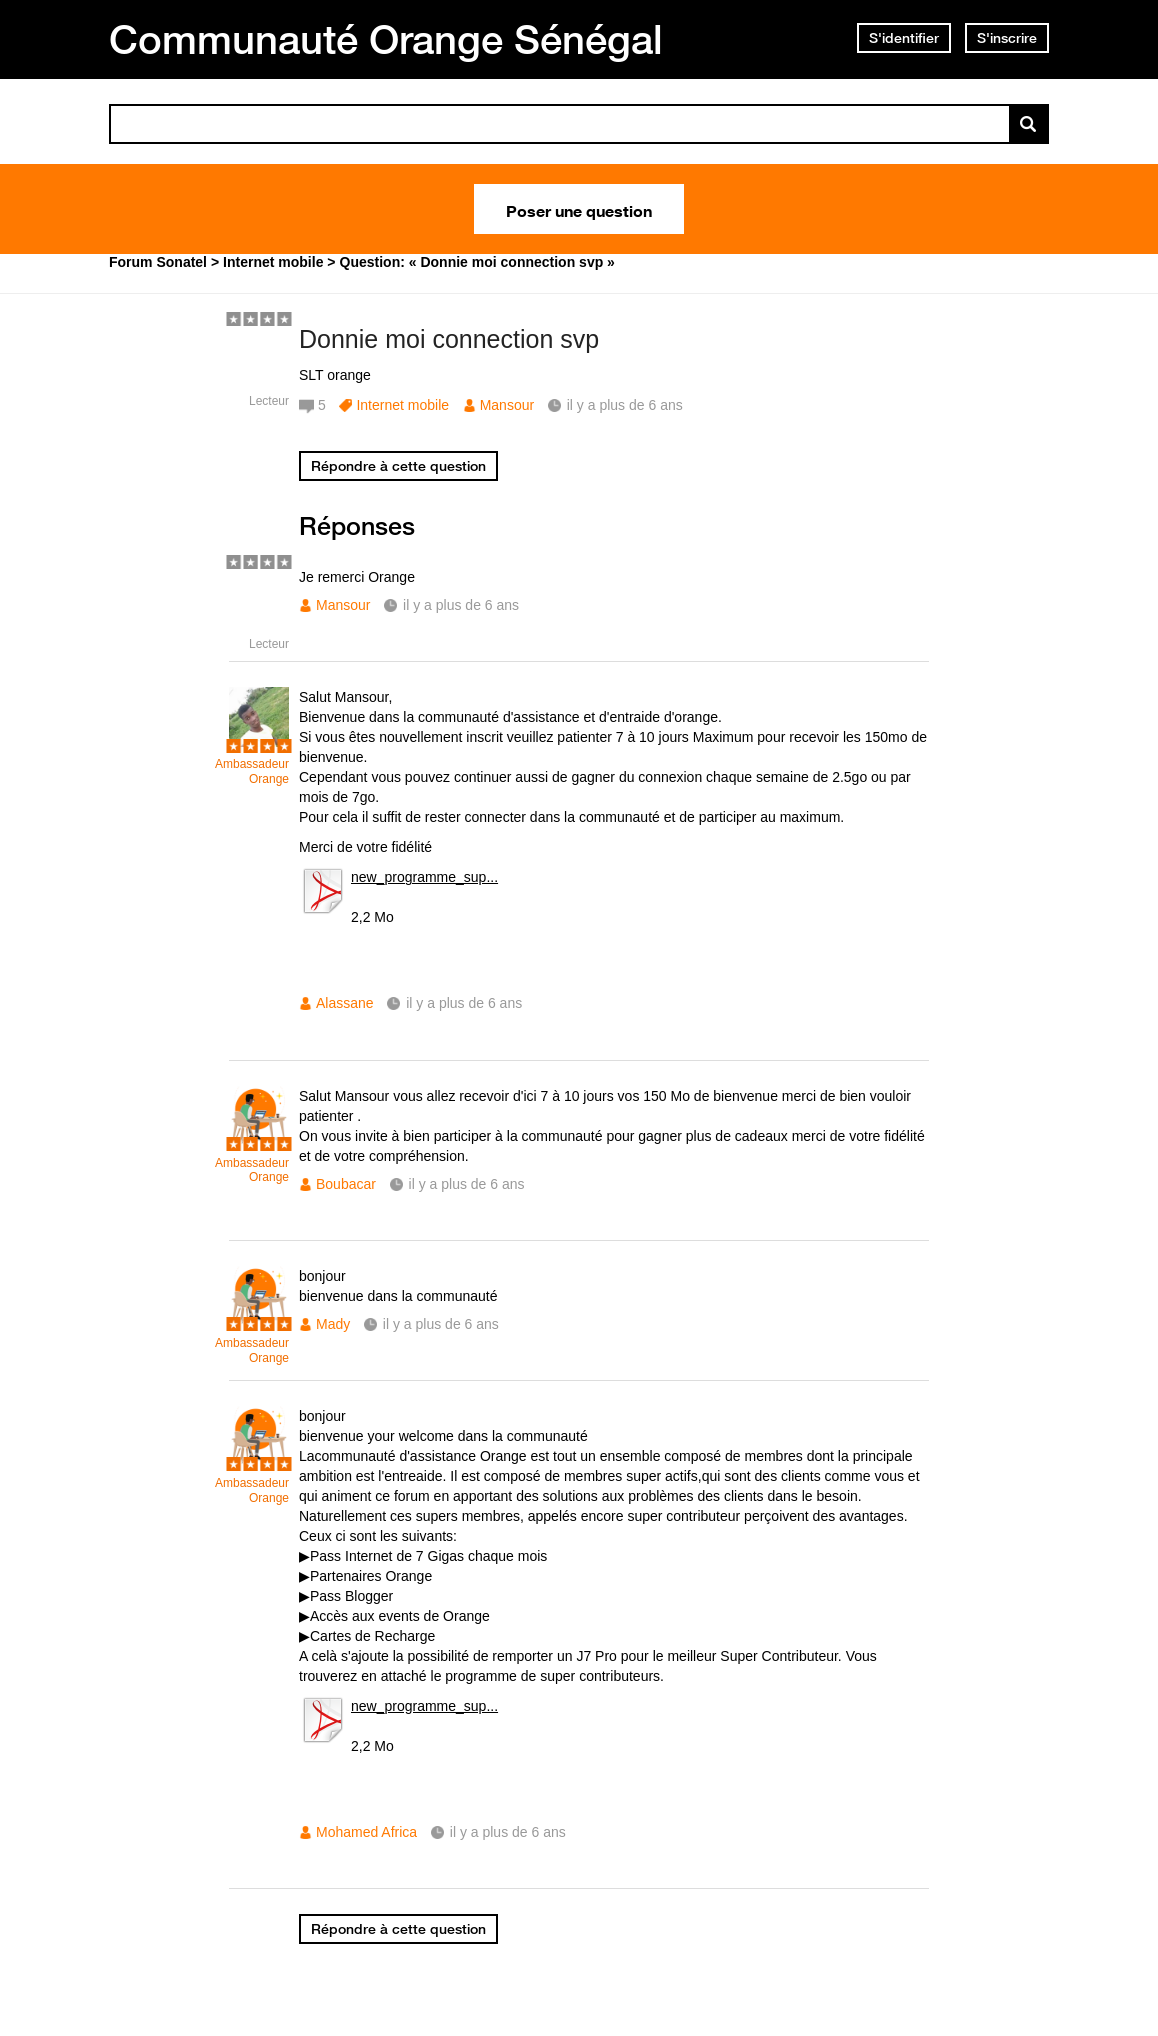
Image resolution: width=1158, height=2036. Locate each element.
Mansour (507, 405)
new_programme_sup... (424, 877)
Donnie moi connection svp (449, 339)
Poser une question (579, 209)
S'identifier (904, 38)
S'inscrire (1007, 38)
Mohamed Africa (366, 1832)
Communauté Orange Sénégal (386, 39)
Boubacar (346, 1184)
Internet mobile (402, 405)
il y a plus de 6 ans (461, 605)
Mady (333, 1324)
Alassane (345, 1003)
